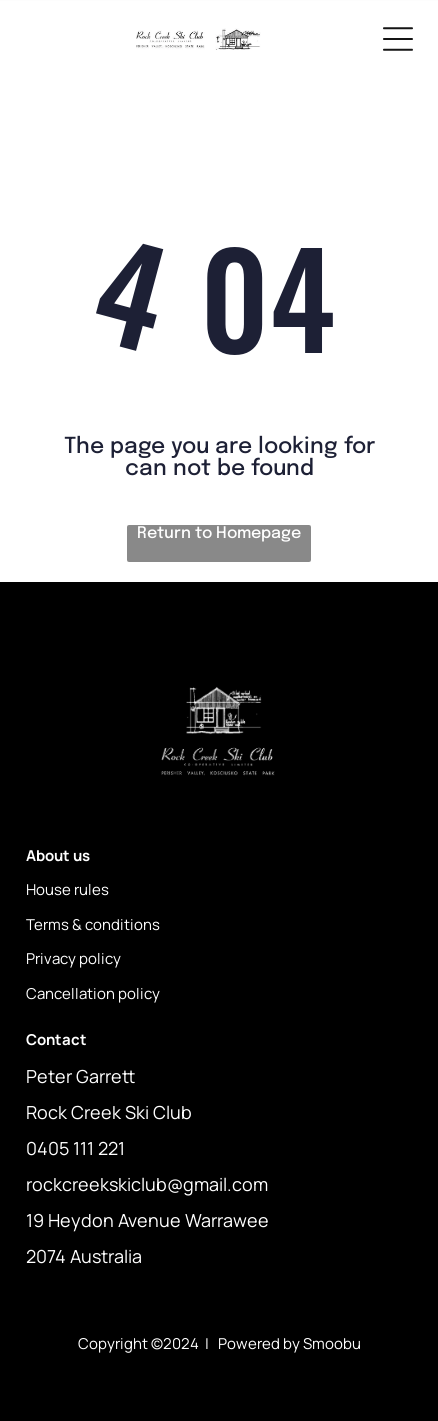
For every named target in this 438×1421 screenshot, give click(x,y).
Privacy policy (73, 958)
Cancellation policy (93, 993)
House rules (67, 889)
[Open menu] (398, 39)
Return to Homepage (219, 533)
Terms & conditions (93, 924)
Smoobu (332, 1343)
